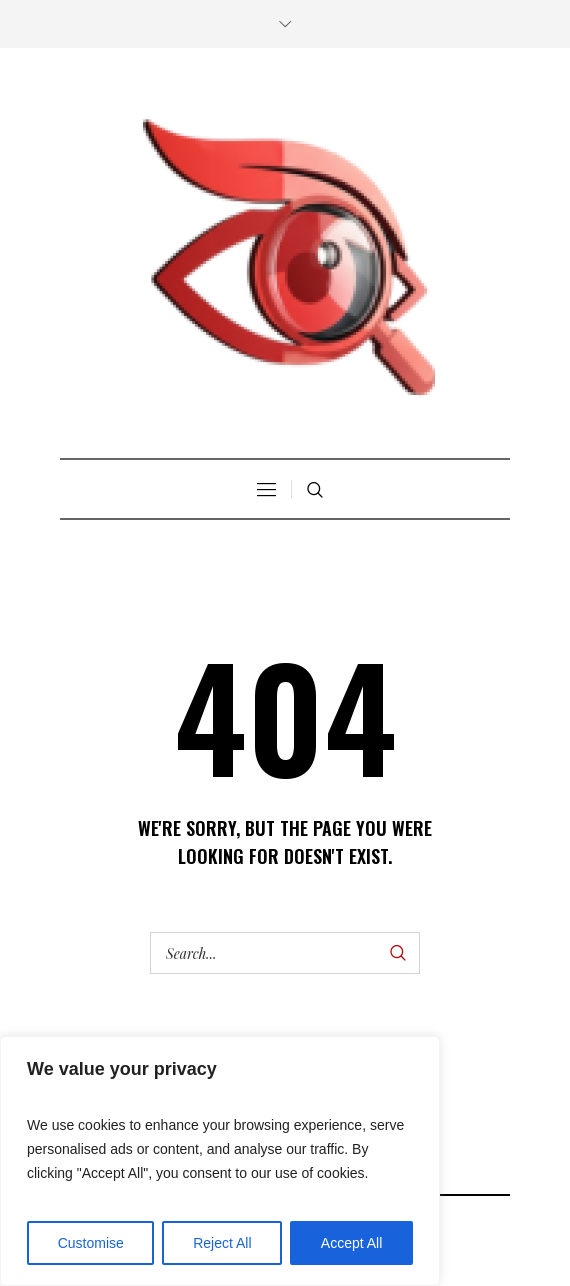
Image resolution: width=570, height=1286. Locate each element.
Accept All (351, 1243)
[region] (220, 1161)
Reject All (222, 1243)
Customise (91, 1243)
